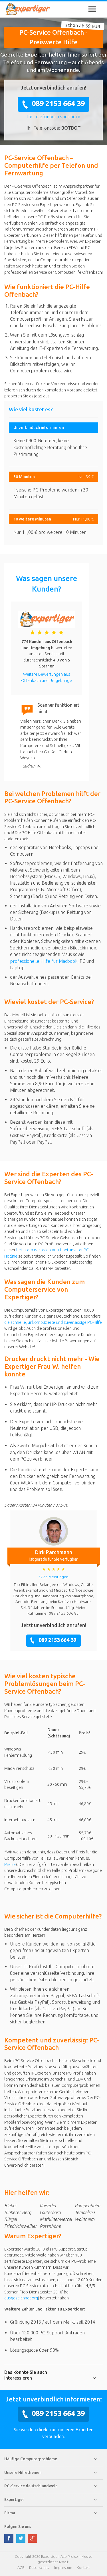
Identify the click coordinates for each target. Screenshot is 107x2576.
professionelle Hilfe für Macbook (43, 961)
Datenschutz (39, 2567)
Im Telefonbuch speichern (53, 116)
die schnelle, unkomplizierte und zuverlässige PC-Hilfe (53, 1322)
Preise (10, 1864)
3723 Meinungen (53, 1577)
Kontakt (83, 2567)
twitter (20, 2538)
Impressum (63, 2567)
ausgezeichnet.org (21, 2298)
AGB (21, 2567)
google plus (32, 2538)
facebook (8, 2538)
